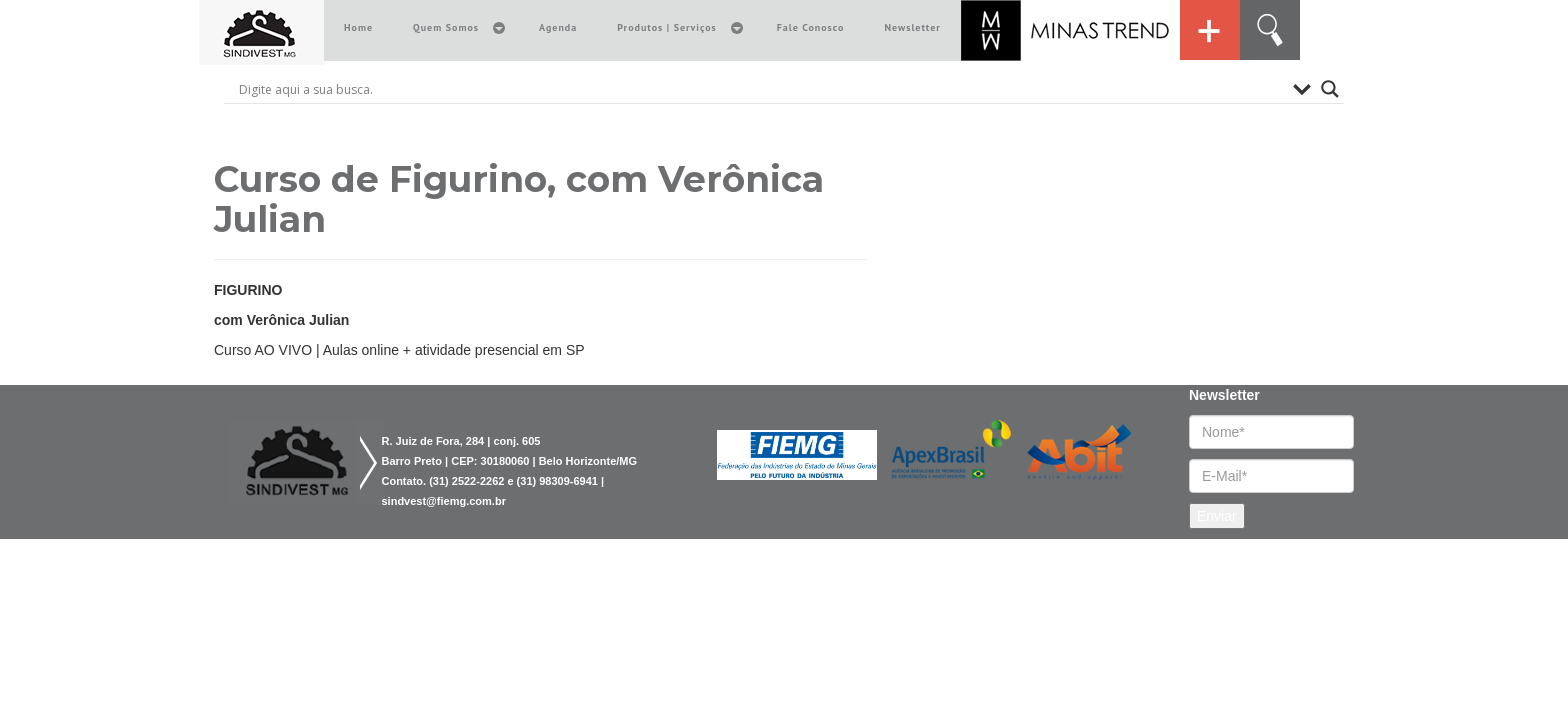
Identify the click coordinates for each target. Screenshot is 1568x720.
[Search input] (761, 89)
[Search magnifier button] (1330, 89)
